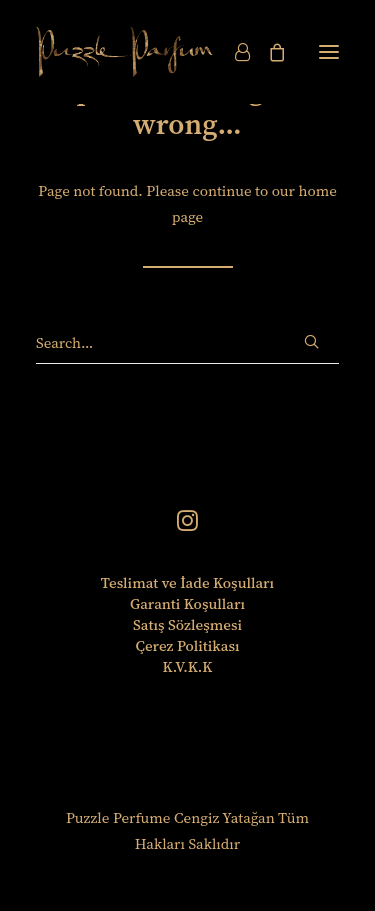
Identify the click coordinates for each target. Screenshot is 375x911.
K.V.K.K (188, 666)
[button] (329, 52)
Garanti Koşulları (187, 603)
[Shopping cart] (268, 52)
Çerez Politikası (187, 645)
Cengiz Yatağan (224, 817)
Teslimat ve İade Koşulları (187, 582)
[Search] (187, 343)
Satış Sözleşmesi (187, 624)
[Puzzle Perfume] (124, 52)
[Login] (233, 52)
